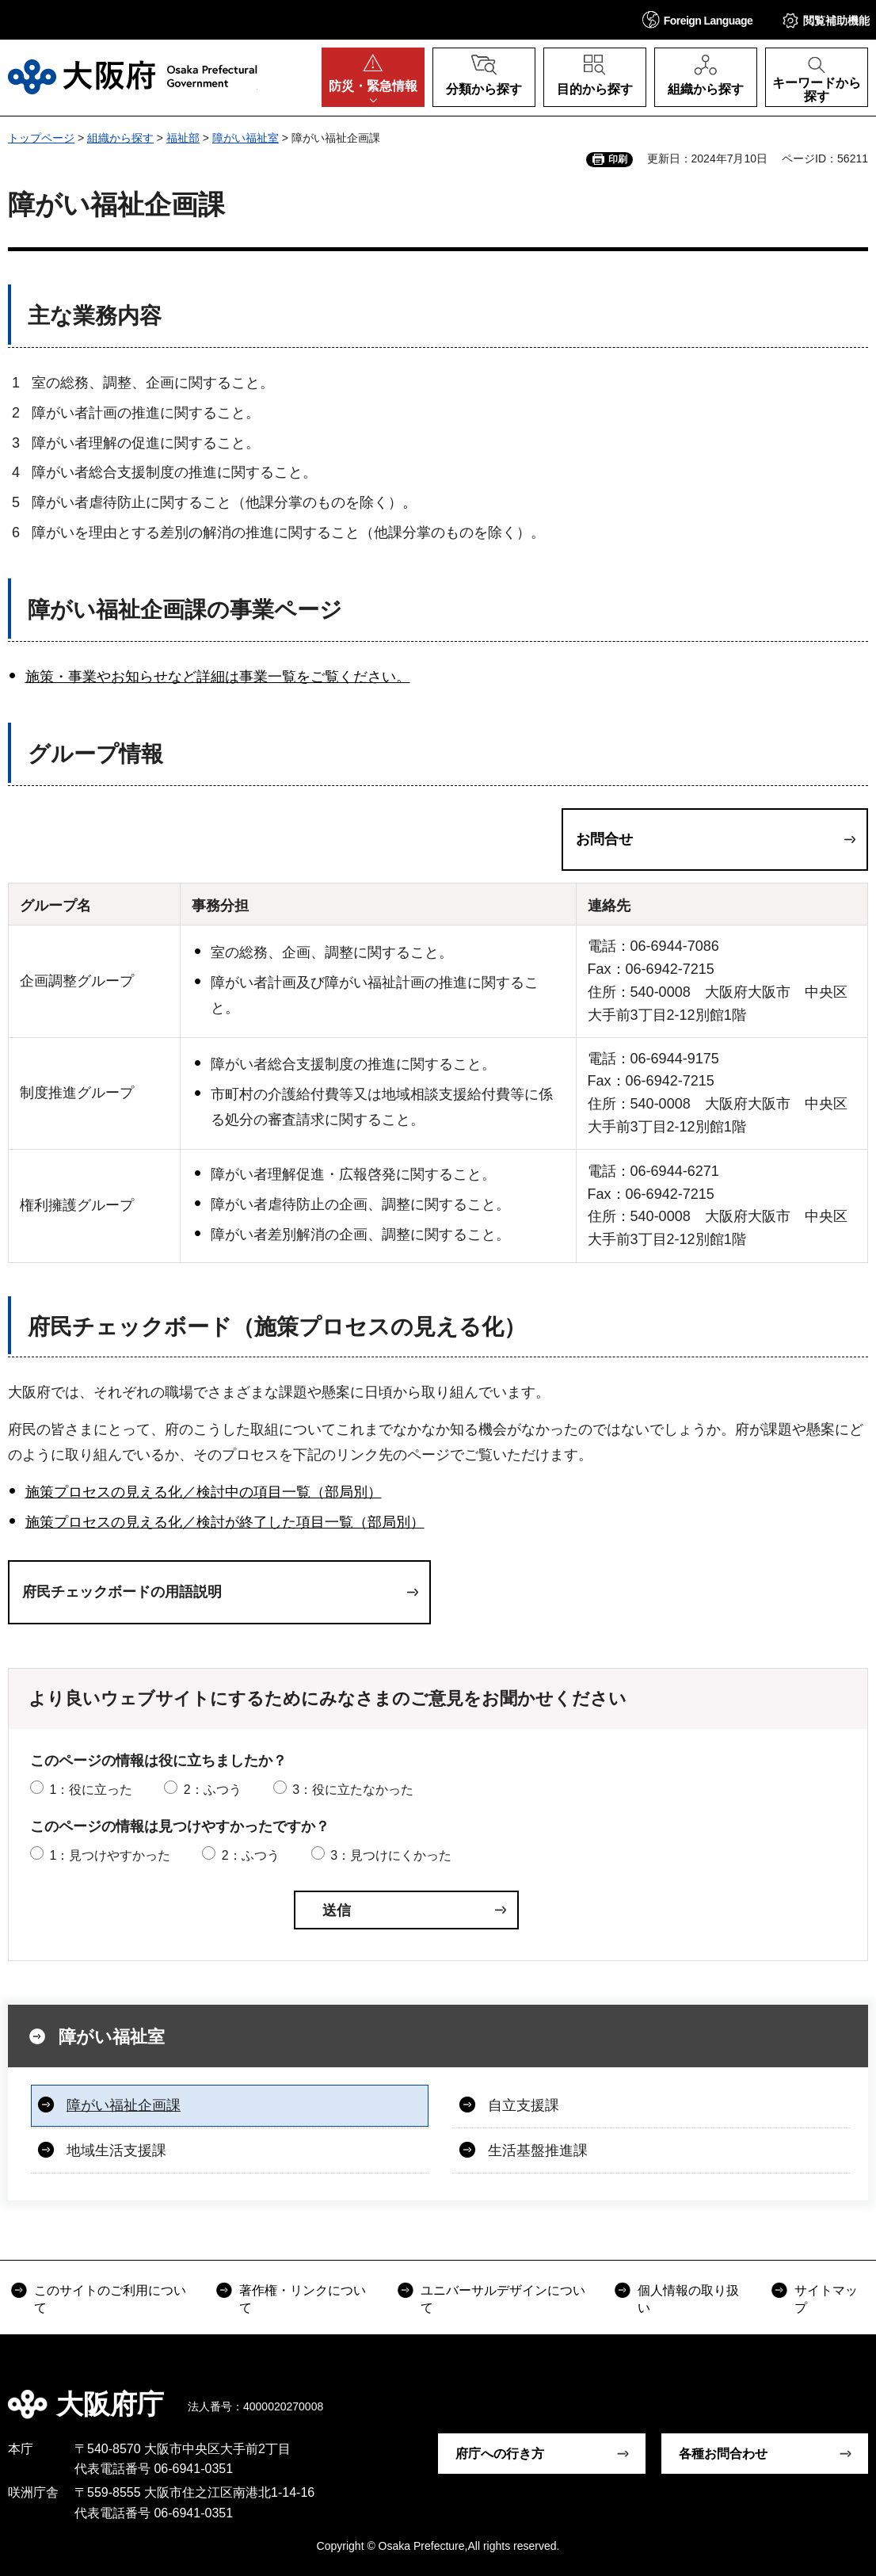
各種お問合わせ (723, 2453)
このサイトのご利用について (110, 2299)
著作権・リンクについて (302, 2299)
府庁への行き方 (499, 2453)
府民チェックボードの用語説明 (122, 1592)
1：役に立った (90, 1789)
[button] (698, 19)
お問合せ (604, 839)
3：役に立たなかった (352, 1789)
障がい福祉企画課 (124, 2105)
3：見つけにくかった (390, 1855)
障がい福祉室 (245, 138)
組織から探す (120, 138)
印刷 (617, 159)
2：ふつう (213, 1789)
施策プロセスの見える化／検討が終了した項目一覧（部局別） (225, 1522)
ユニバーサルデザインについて (503, 2299)
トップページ (41, 138)
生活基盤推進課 (538, 2150)
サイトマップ (826, 2299)
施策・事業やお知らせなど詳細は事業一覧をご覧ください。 (217, 677)
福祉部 (183, 138)
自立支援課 (523, 2105)
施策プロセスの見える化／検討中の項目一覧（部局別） (203, 1492)
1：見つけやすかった (109, 1855)
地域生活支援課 (116, 2150)
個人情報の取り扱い (688, 2299)
